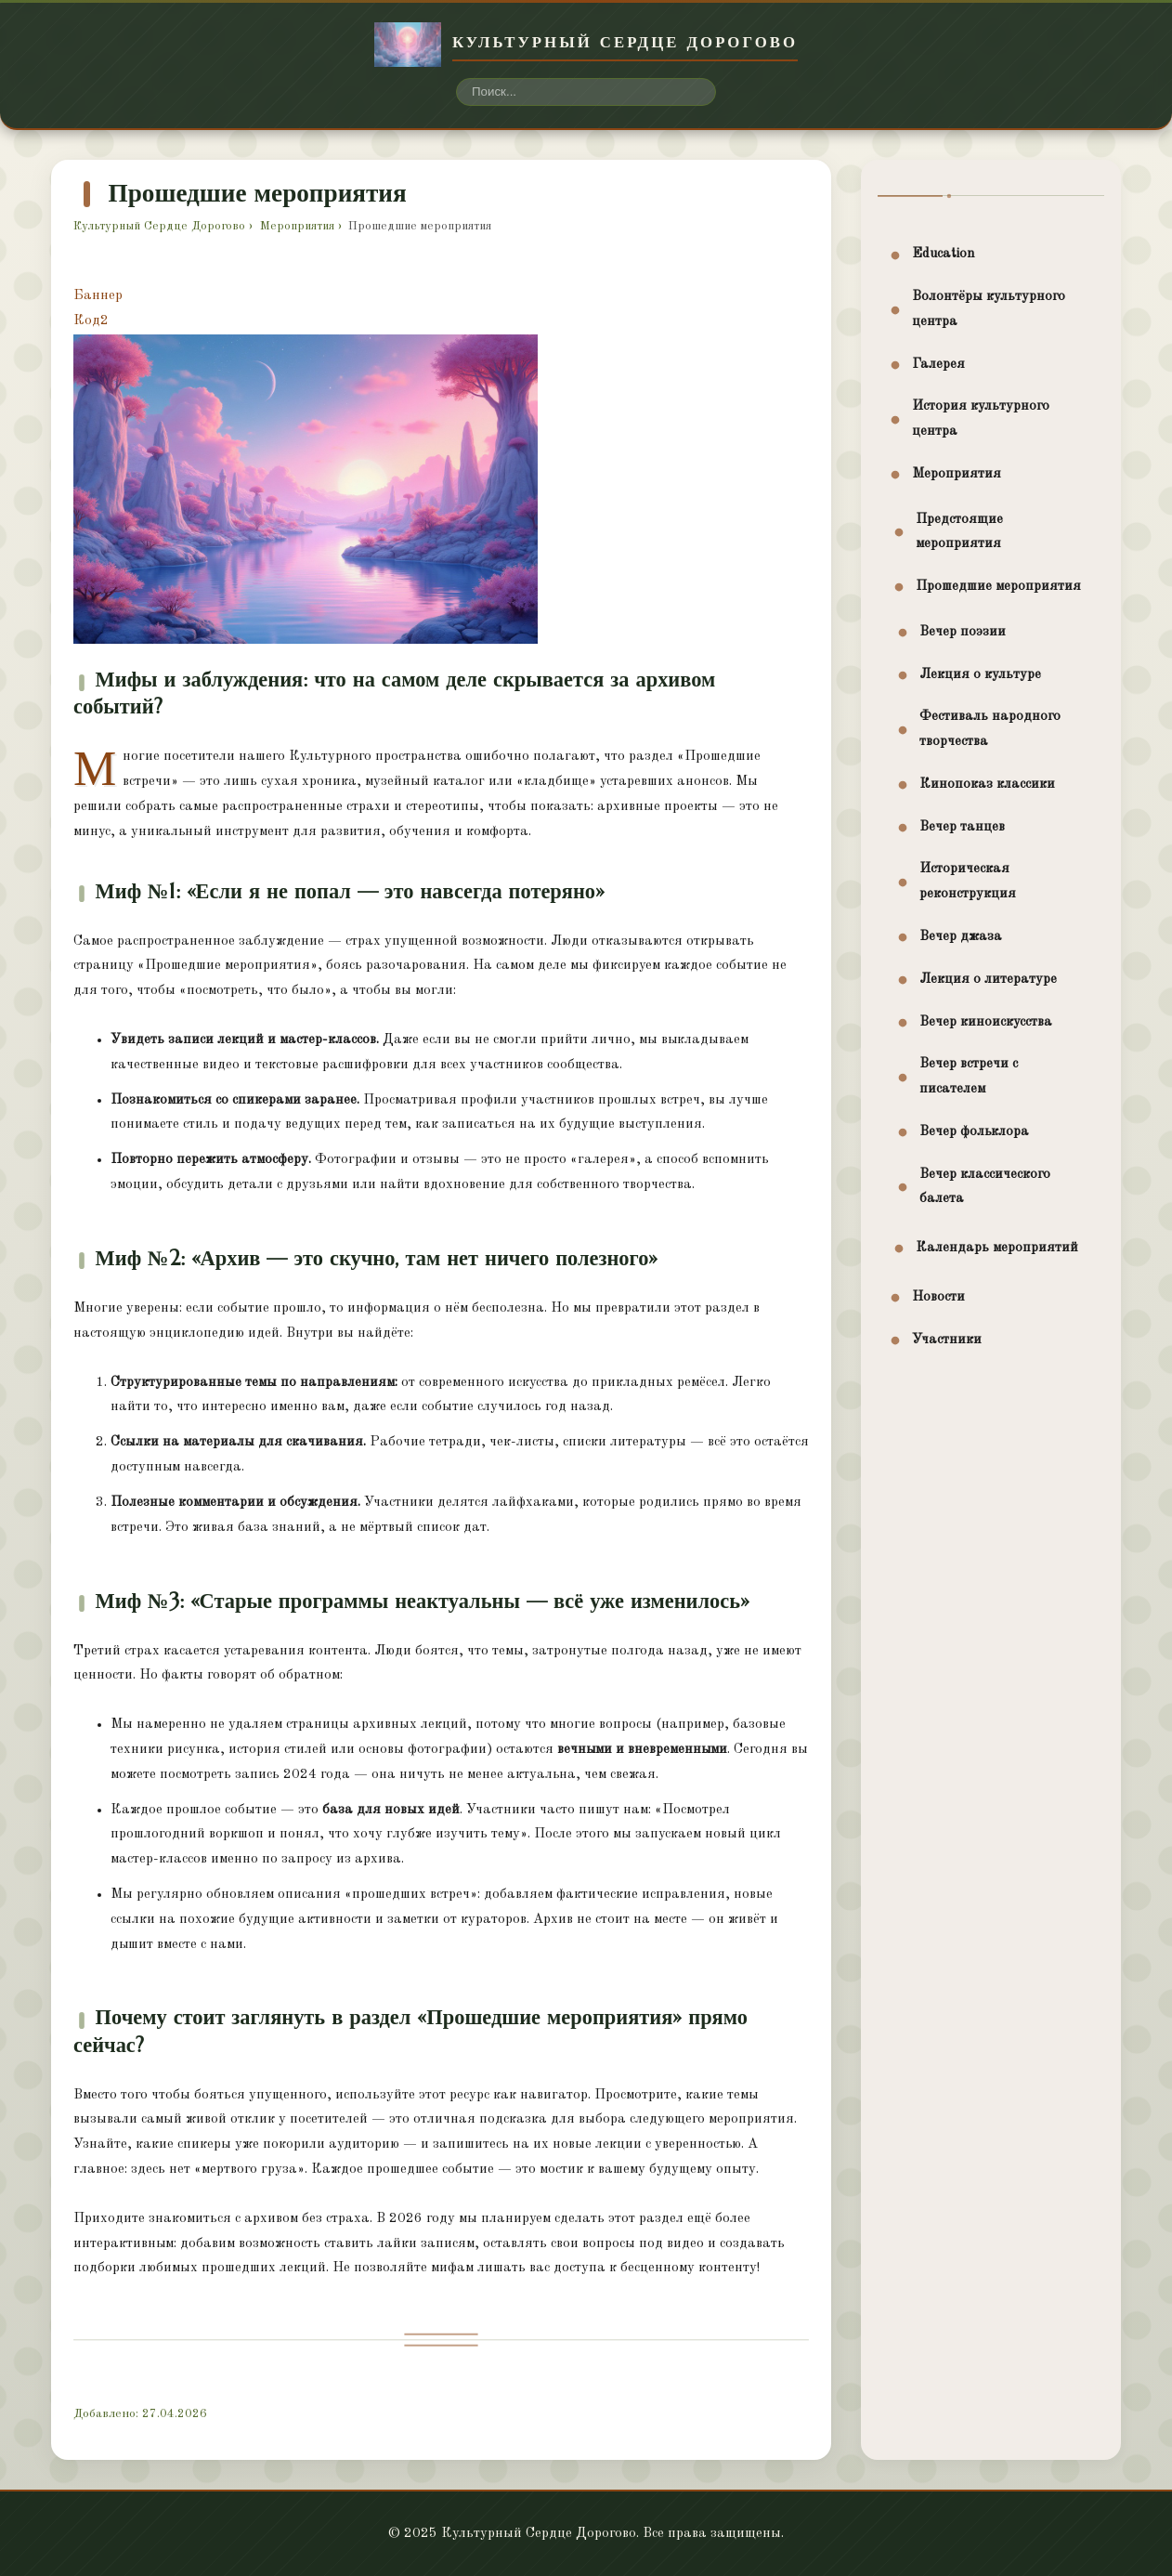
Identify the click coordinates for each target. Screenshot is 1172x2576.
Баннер (98, 296)
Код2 (91, 321)
